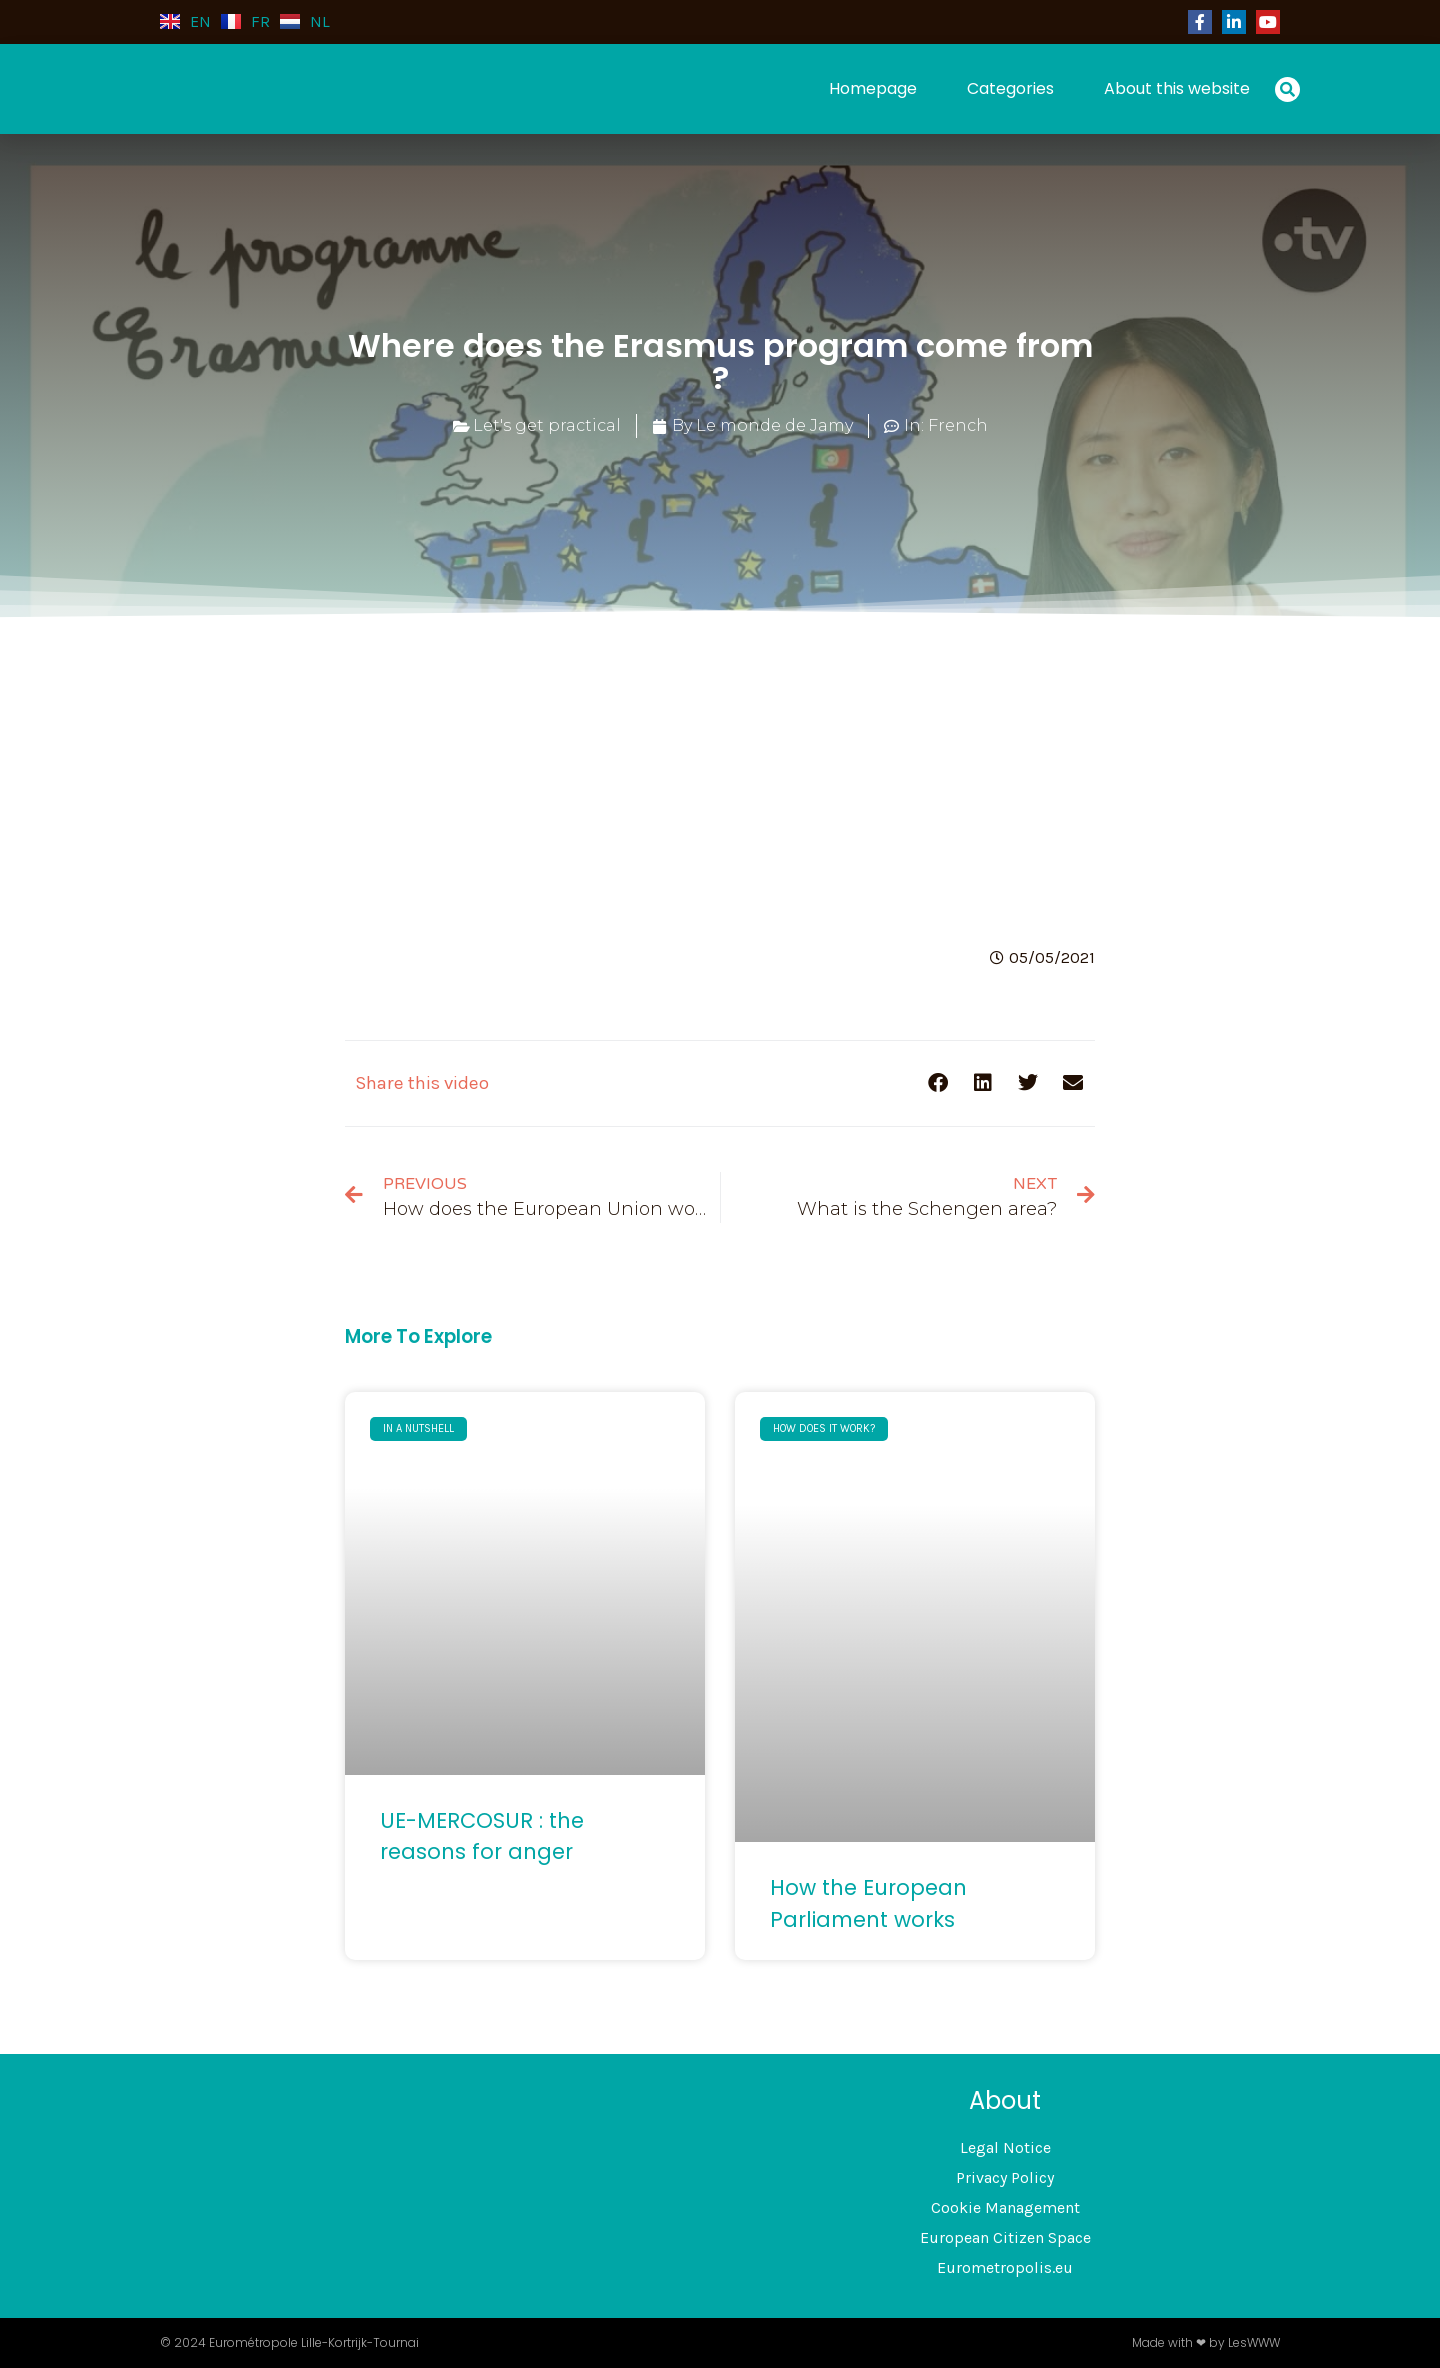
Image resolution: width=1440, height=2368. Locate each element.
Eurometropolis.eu (1005, 2267)
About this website (1177, 88)
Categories (1010, 88)
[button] (1287, 89)
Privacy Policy (1005, 2177)
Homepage (873, 88)
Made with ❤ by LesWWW (1206, 2342)
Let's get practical (547, 425)
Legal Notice (1005, 2147)
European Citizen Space (1005, 2237)
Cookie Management (1005, 2207)
